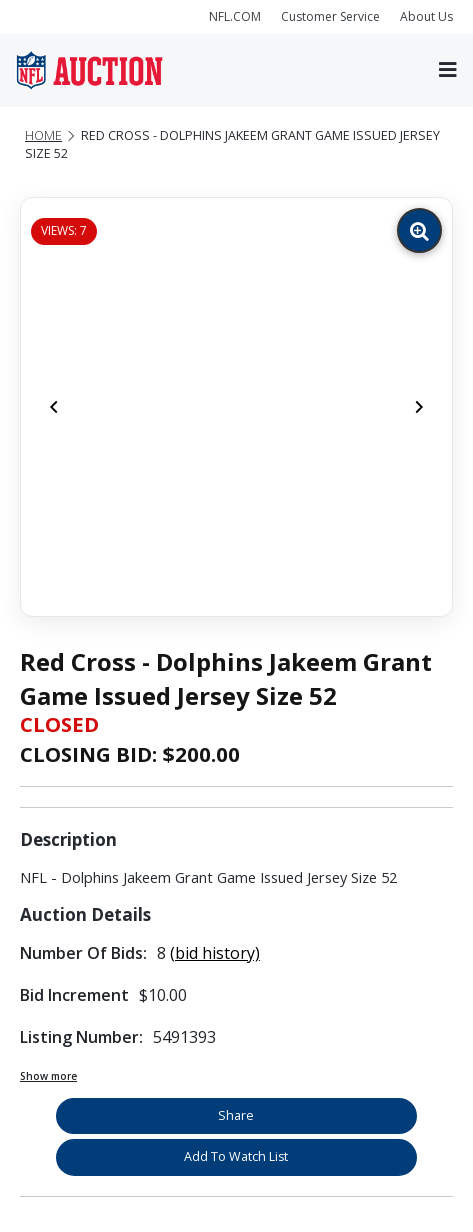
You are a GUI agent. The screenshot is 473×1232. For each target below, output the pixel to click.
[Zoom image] (419, 230)
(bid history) (215, 953)
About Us (426, 16)
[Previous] (54, 407)
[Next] (419, 407)
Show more (48, 1076)
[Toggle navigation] (448, 70)
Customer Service (330, 16)
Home (43, 135)
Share (236, 1115)
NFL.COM (235, 16)
